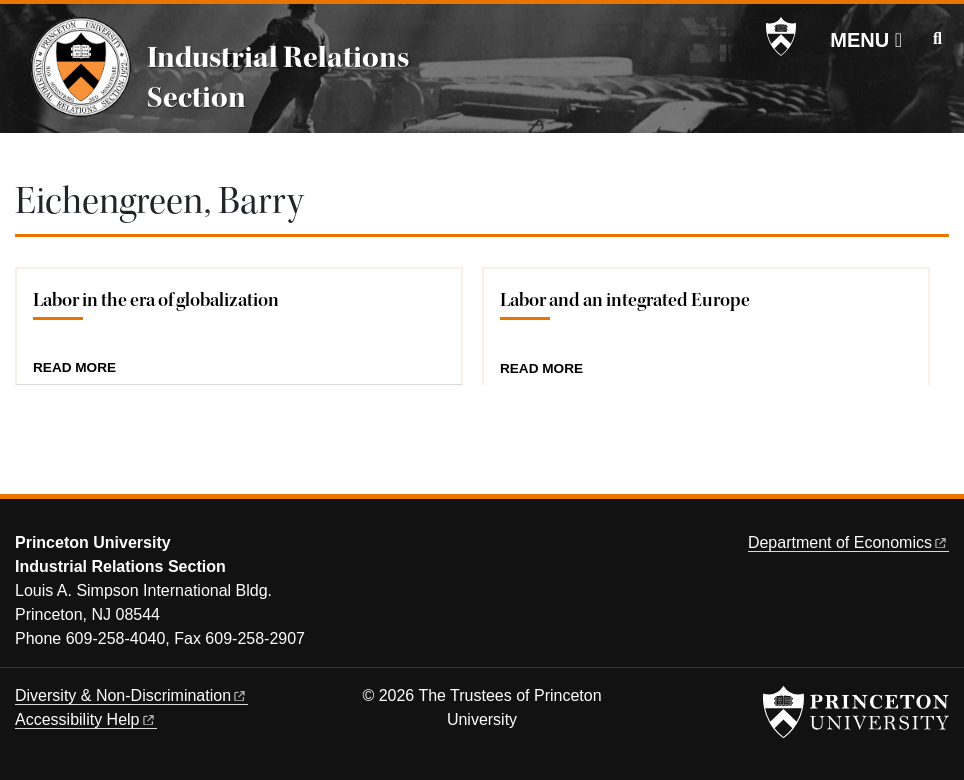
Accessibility (86, 719)
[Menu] (866, 40)
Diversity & (131, 695)
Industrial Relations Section (278, 77)
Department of (848, 542)
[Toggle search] (937, 39)
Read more (74, 368)
